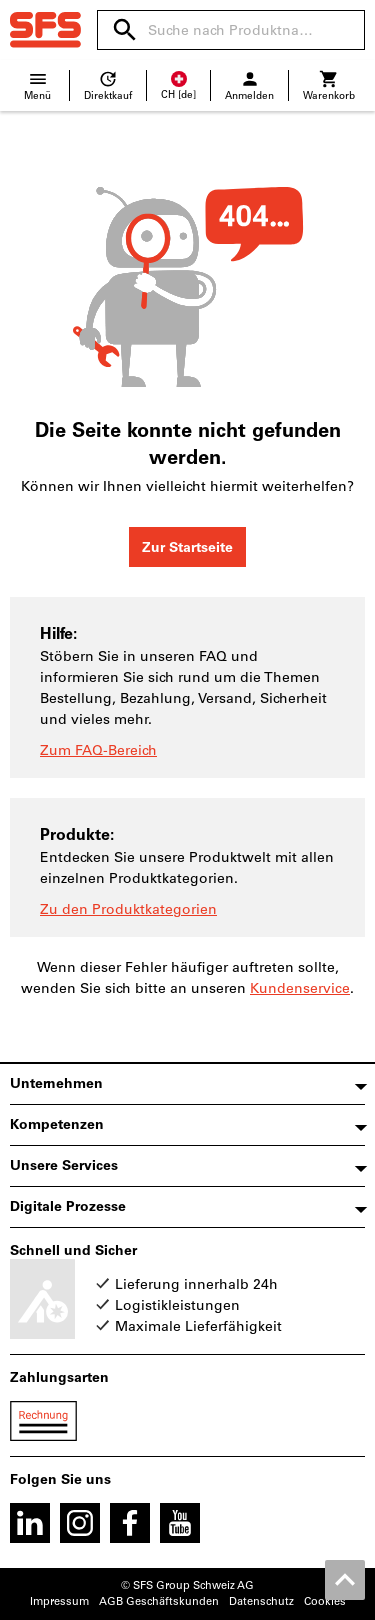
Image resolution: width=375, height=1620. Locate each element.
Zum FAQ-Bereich (98, 750)
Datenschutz (261, 1601)
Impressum (59, 1601)
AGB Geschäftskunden (159, 1601)
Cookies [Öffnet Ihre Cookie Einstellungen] (325, 1601)
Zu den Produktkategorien (128, 909)
